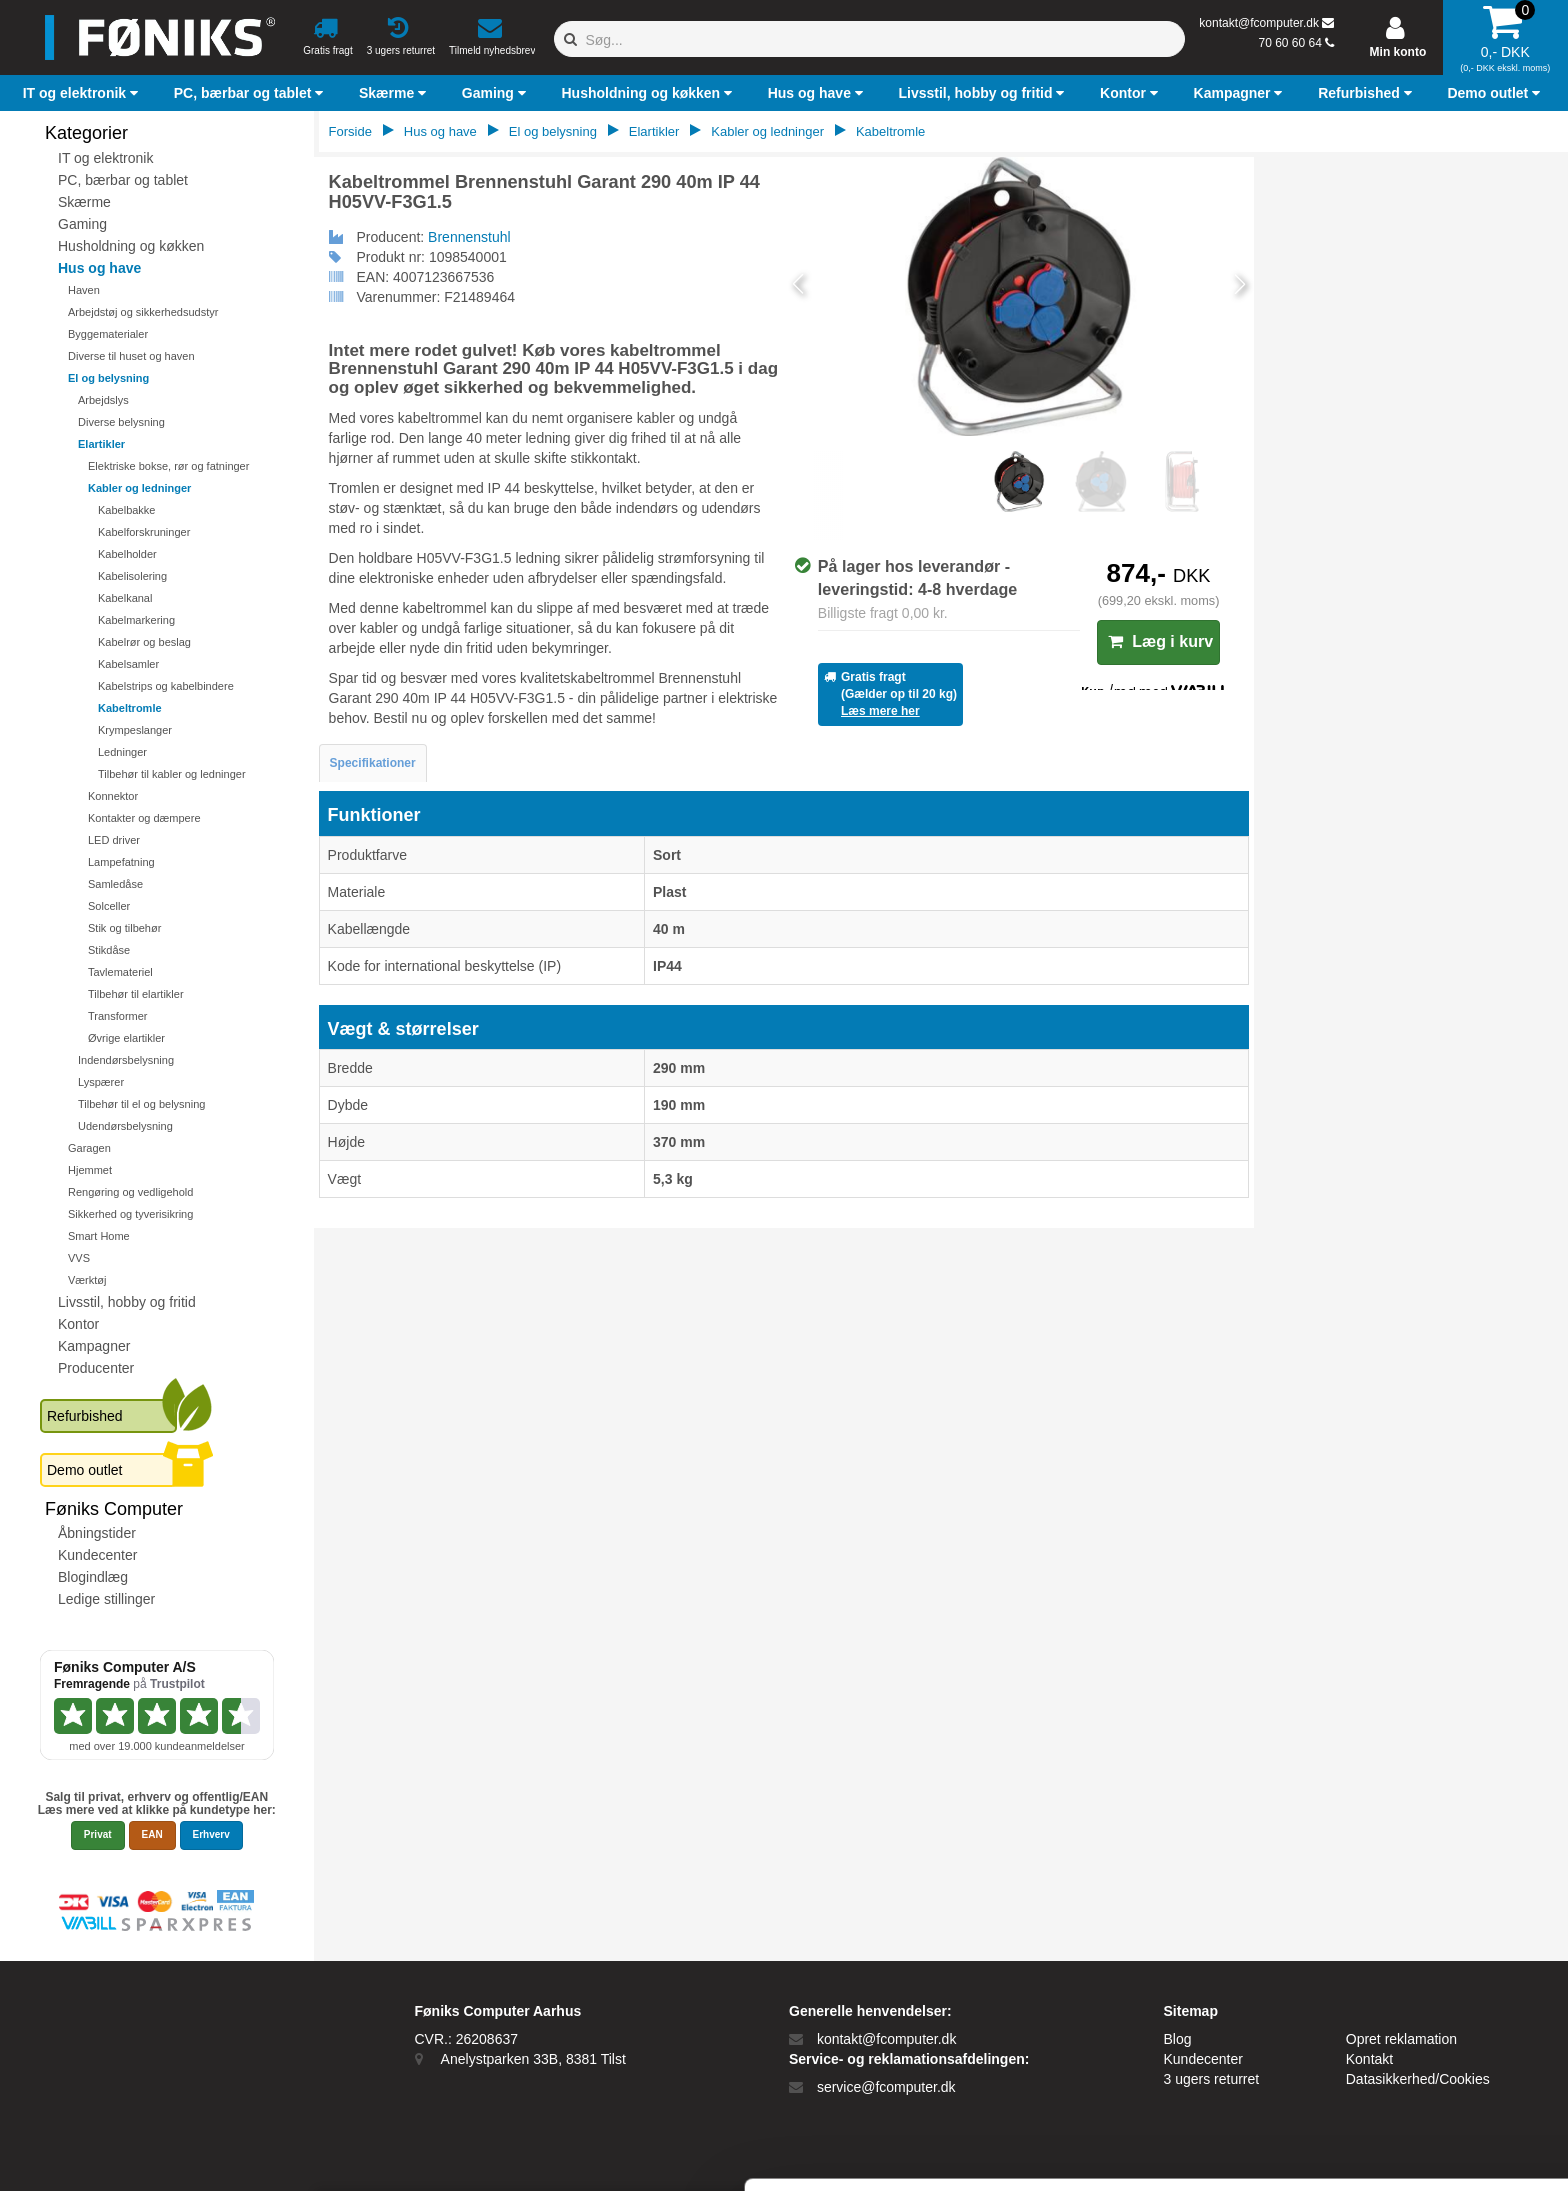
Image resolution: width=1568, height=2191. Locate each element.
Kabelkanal (125, 598)
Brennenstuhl (469, 237)
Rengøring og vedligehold (130, 1192)
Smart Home (99, 1236)
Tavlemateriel (120, 972)
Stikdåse (109, 950)
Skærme (84, 202)
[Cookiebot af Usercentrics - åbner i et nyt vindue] (129, 2152)
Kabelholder (127, 554)
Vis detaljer (1039, 2151)
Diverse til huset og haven (131, 356)
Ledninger (122, 752)
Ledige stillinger (106, 1599)
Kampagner (94, 1346)
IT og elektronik (105, 158)
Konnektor (113, 796)
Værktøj (87, 1280)
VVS (79, 1258)
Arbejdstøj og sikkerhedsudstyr (143, 312)
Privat (98, 1834)
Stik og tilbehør (124, 928)
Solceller (109, 906)
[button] (83, 93)
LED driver (114, 840)
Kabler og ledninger (139, 488)
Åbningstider (97, 1533)
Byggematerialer (108, 334)
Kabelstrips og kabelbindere (166, 686)
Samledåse (115, 884)
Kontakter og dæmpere (144, 818)
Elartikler (101, 444)
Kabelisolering (132, 576)
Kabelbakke (127, 510)
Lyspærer (101, 1082)
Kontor (78, 1324)
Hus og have (99, 268)
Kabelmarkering (136, 620)
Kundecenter (97, 1555)
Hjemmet (90, 1170)
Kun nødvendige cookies (1401, 2060)
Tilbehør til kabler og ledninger (172, 774)
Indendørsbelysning (126, 1060)
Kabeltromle (130, 708)
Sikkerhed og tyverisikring (130, 1214)
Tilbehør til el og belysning (141, 1104)
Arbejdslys (103, 400)
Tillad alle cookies (1401, 1994)
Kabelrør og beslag (144, 642)
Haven (84, 290)
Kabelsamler (128, 664)
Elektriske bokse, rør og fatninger (168, 466)
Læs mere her (880, 711)
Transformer (118, 1016)
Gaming (82, 224)
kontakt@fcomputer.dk (1259, 23)
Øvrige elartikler (126, 1038)
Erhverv (211, 1834)
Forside (350, 131)
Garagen (89, 1148)
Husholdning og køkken (131, 246)
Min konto (1398, 52)
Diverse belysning (121, 422)
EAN (152, 1834)
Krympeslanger (135, 730)
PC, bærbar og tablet (123, 180)
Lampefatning (121, 862)
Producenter (96, 1368)
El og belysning (108, 378)
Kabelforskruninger (144, 532)
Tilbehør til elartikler (136, 994)
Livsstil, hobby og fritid (127, 1302)
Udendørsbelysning (125, 1126)
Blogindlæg (93, 1577)
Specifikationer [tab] (373, 763)
